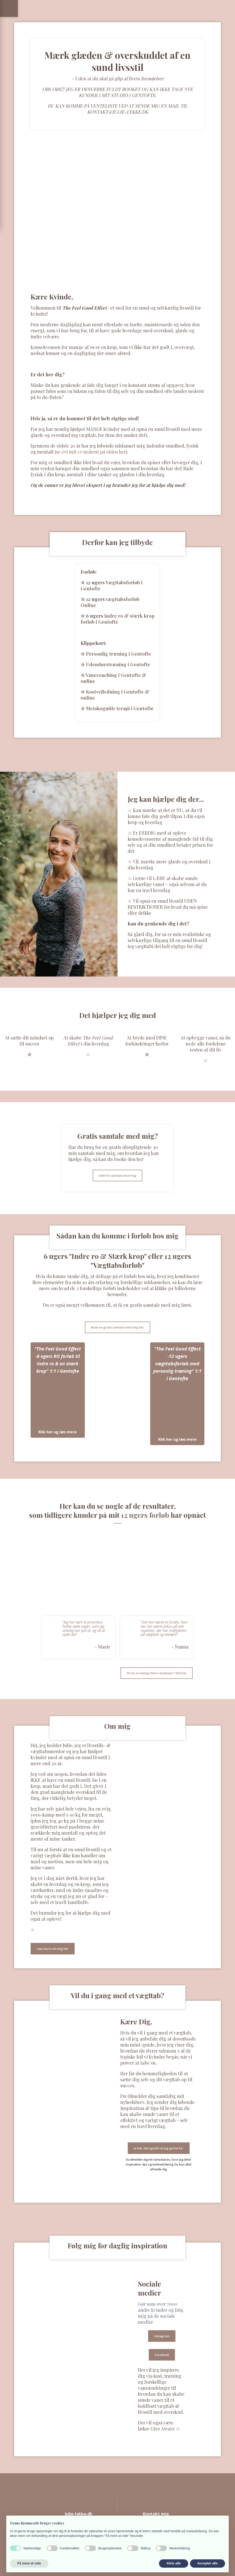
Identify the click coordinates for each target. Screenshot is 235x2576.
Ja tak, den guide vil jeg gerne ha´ (159, 2148)
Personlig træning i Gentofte (118, 653)
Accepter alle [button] (207, 2563)
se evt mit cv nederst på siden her (91, 451)
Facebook (162, 2355)
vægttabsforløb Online (110, 602)
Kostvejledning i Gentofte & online (115, 694)
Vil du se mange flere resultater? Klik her (157, 1673)
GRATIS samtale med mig (117, 1175)
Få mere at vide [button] (29, 2563)
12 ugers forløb (145, 1515)
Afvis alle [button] (173, 2563)
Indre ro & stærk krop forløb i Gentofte (118, 619)
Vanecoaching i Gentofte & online (113, 678)
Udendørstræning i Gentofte (118, 664)
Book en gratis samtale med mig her (117, 1327)
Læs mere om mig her (53, 1949)
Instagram (161, 2336)
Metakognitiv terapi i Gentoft (118, 708)
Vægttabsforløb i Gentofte (112, 585)
